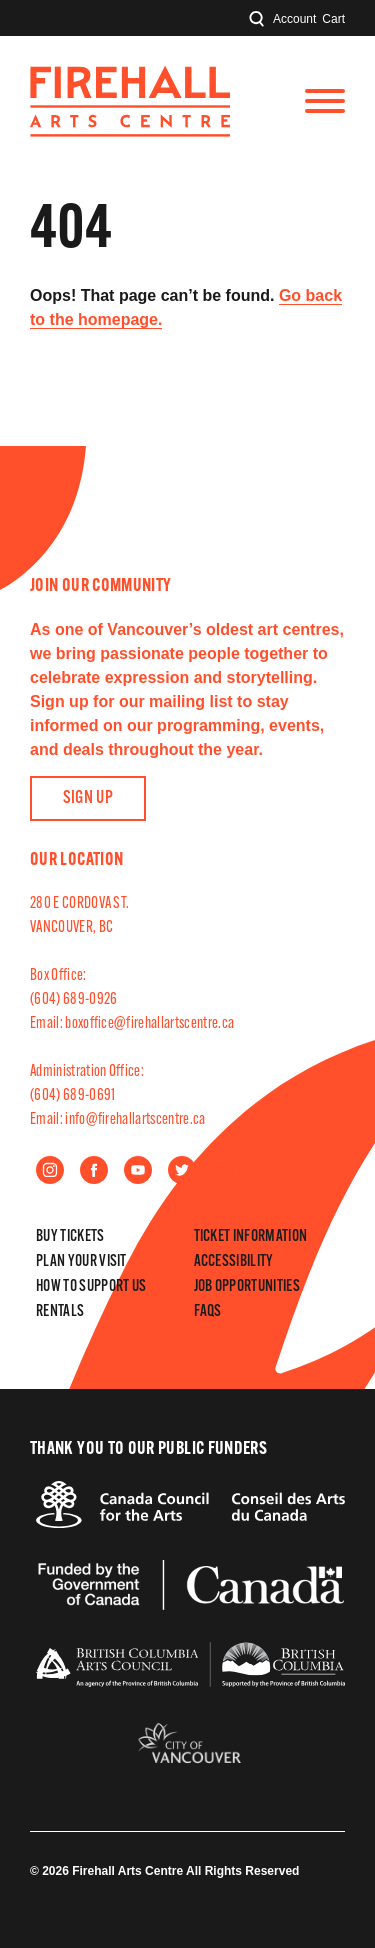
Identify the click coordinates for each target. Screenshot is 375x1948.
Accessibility (234, 1262)
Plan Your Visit (81, 1262)
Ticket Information (251, 1237)
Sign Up (88, 798)
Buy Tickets (70, 1237)
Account (294, 19)
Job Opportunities (247, 1287)
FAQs (208, 1312)
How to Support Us (91, 1287)
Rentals (60, 1312)
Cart (333, 19)
